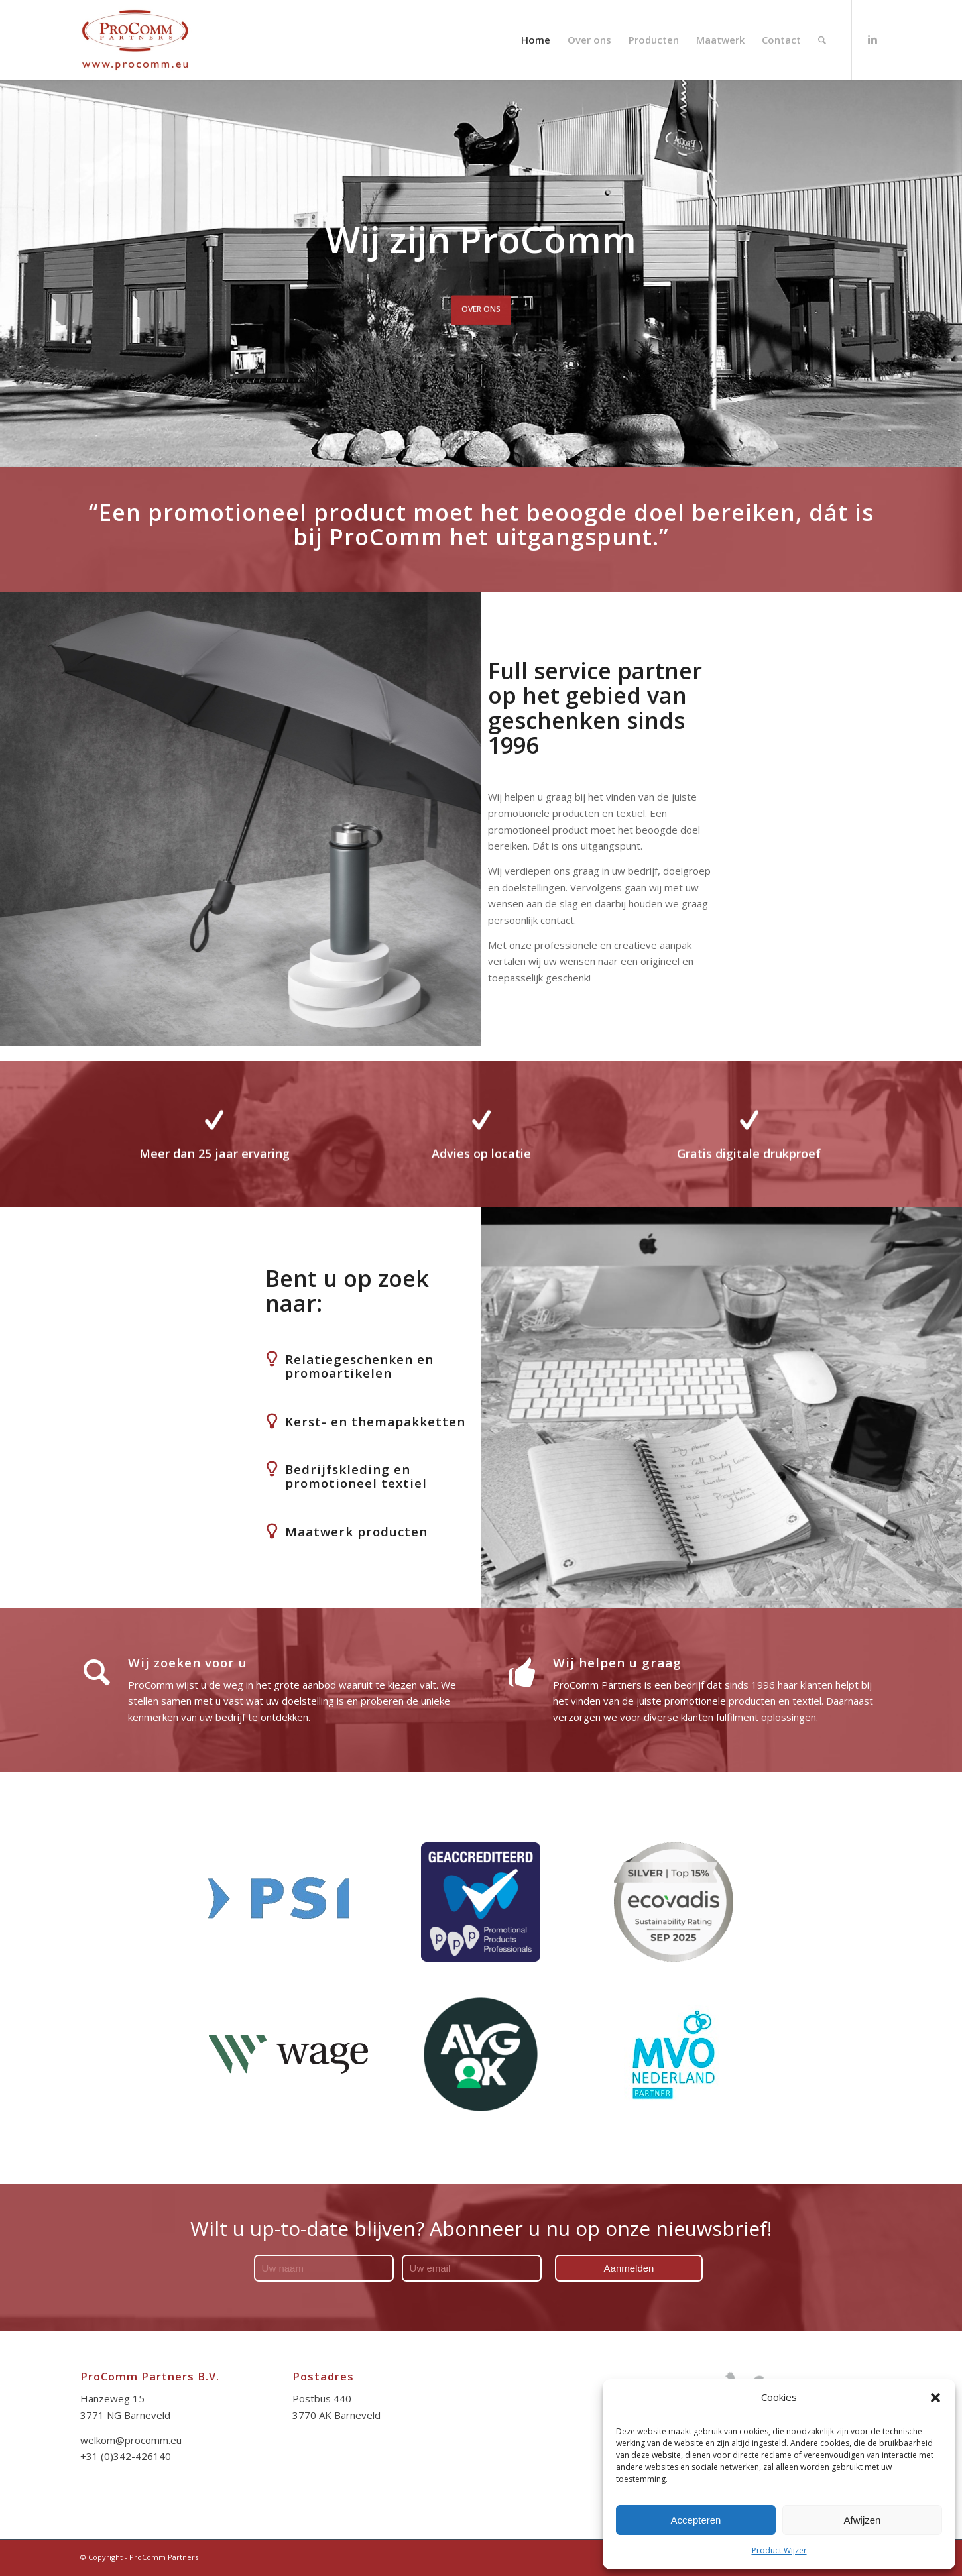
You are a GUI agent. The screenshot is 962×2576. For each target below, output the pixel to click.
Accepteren (696, 2520)
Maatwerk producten (356, 1531)
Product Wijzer (779, 2550)
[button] (935, 2397)
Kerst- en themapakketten (375, 1421)
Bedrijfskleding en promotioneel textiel (356, 1476)
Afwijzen (862, 2520)
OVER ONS (481, 305)
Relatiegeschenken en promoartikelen (359, 1366)
